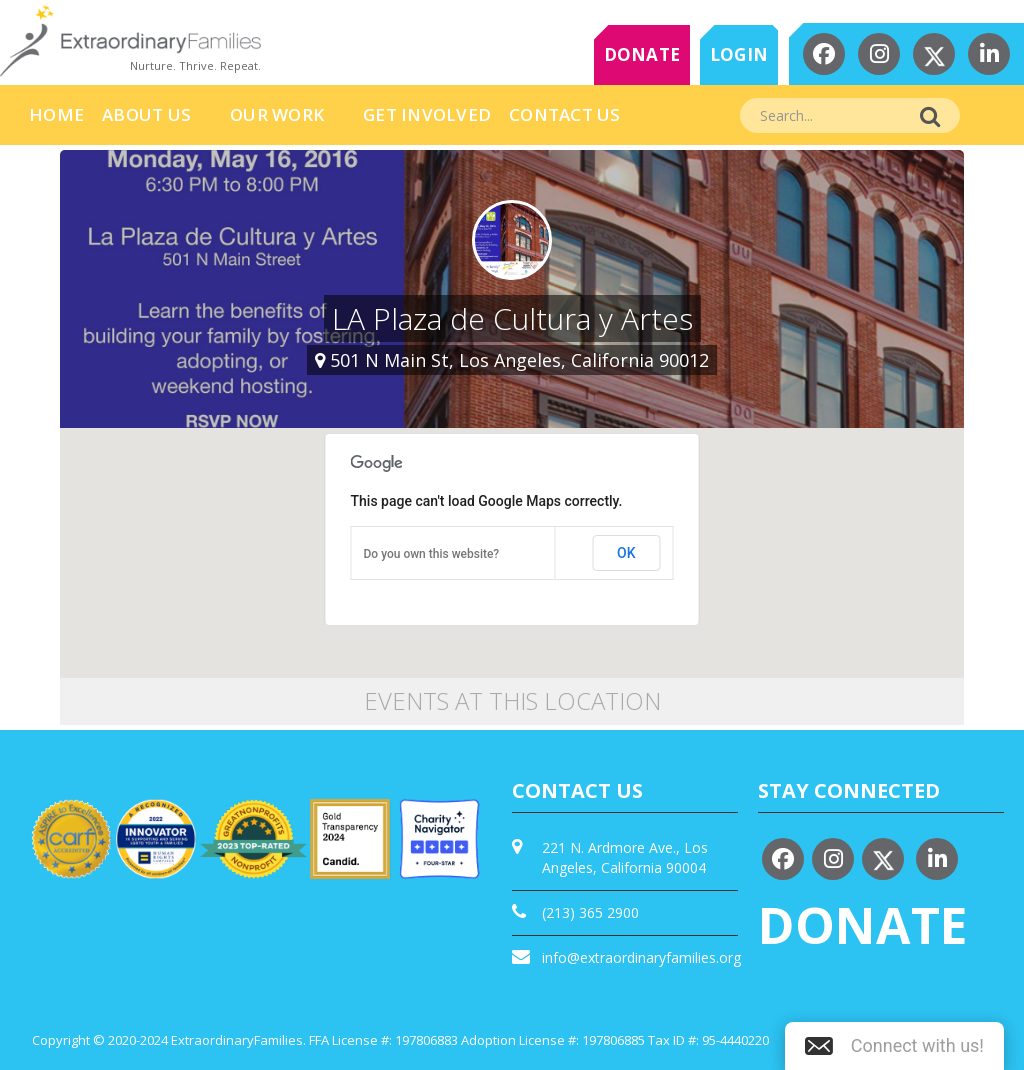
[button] (894, 1046)
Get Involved (427, 114)
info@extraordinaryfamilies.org (641, 957)
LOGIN (739, 54)
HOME (56, 114)
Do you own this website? (432, 554)
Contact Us (565, 114)
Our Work (277, 114)
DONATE (642, 54)
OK (626, 553)
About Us (146, 114)
